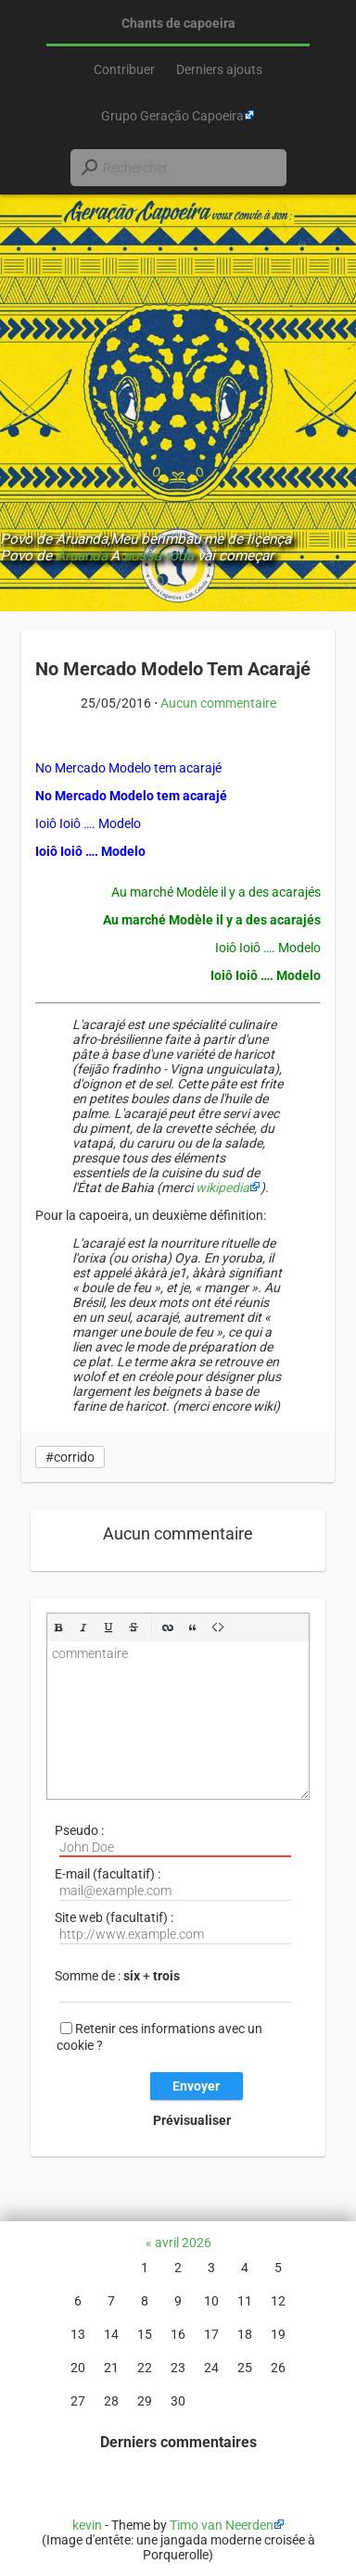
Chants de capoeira (178, 23)
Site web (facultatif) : (173, 1927)
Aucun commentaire (218, 703)
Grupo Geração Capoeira (172, 115)
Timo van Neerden (221, 2525)
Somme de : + (173, 1985)
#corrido (70, 1457)
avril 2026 (183, 2242)
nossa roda (158, 555)
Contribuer (124, 69)
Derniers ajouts (219, 69)
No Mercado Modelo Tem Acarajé (173, 669)
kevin (87, 2525)
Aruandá (82, 555)
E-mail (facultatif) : (173, 1883)
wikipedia (222, 1187)
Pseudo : (173, 1840)
